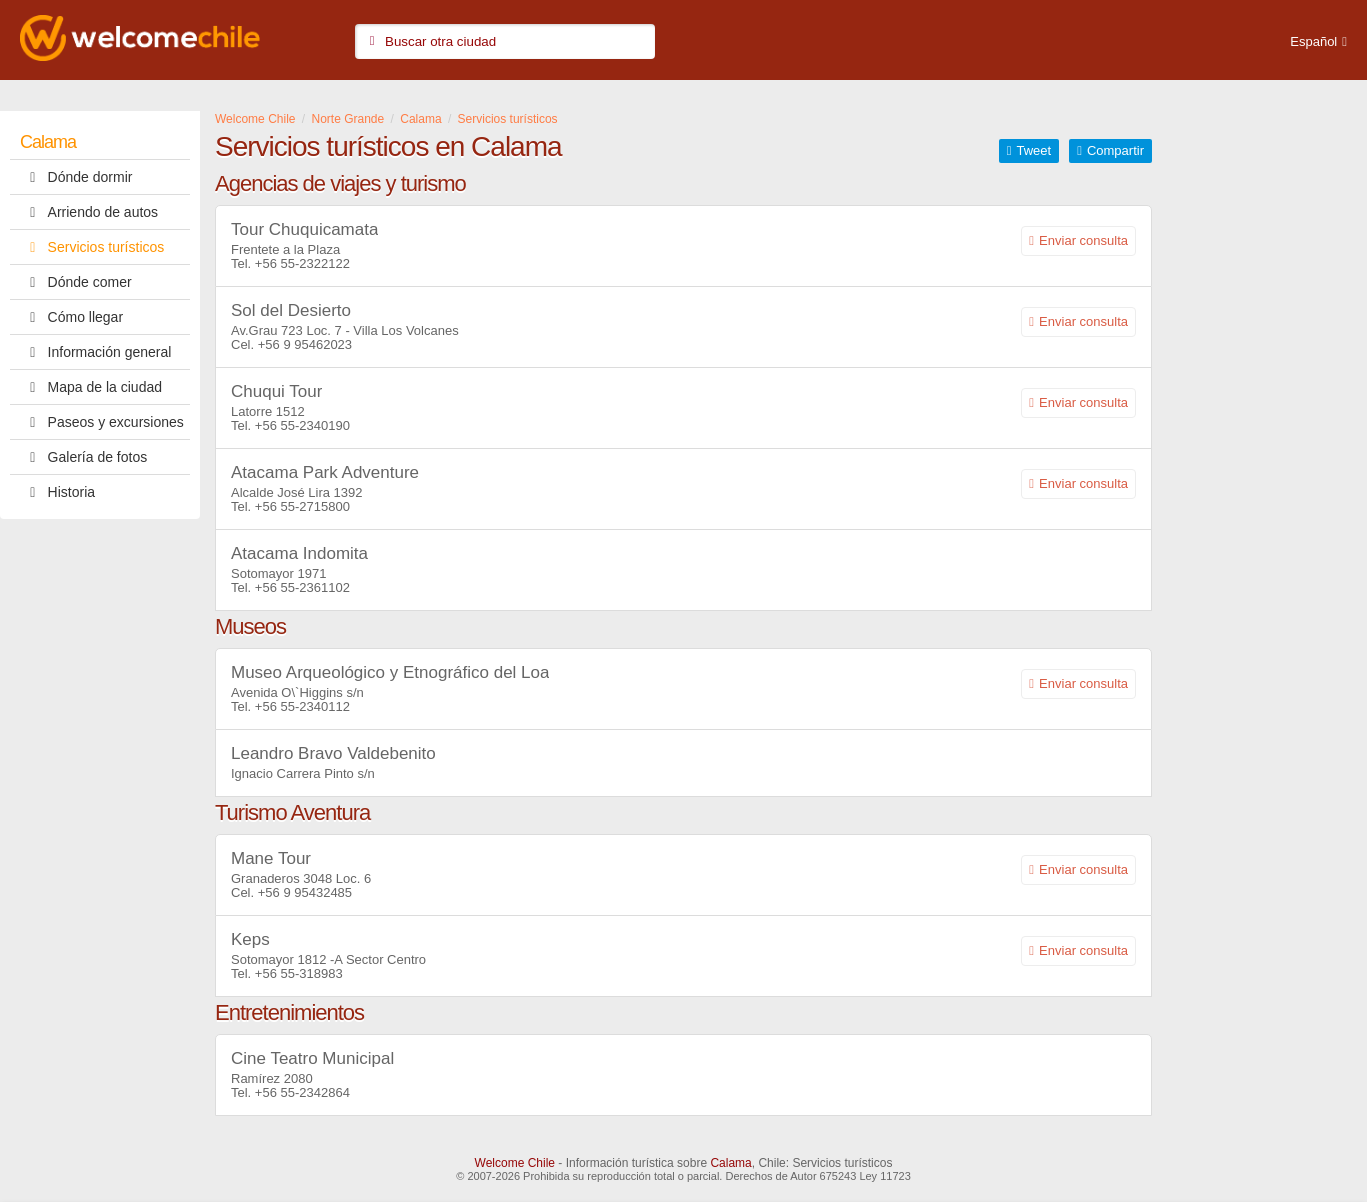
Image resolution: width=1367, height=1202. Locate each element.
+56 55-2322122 (302, 263)
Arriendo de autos (89, 212)
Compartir (1115, 150)
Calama (48, 142)
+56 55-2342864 (302, 1092)
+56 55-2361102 (302, 587)
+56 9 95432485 (305, 892)
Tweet (1033, 150)
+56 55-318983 (299, 973)
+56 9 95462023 (305, 344)
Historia (57, 492)
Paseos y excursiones (102, 422)
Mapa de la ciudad (91, 387)
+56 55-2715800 (302, 506)
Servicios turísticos (92, 247)
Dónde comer (76, 282)
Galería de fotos (83, 457)
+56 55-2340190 (302, 425)
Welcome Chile (515, 1163)
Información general (95, 352)
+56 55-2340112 (302, 706)
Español (1313, 41)
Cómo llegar (71, 317)
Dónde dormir (76, 177)
